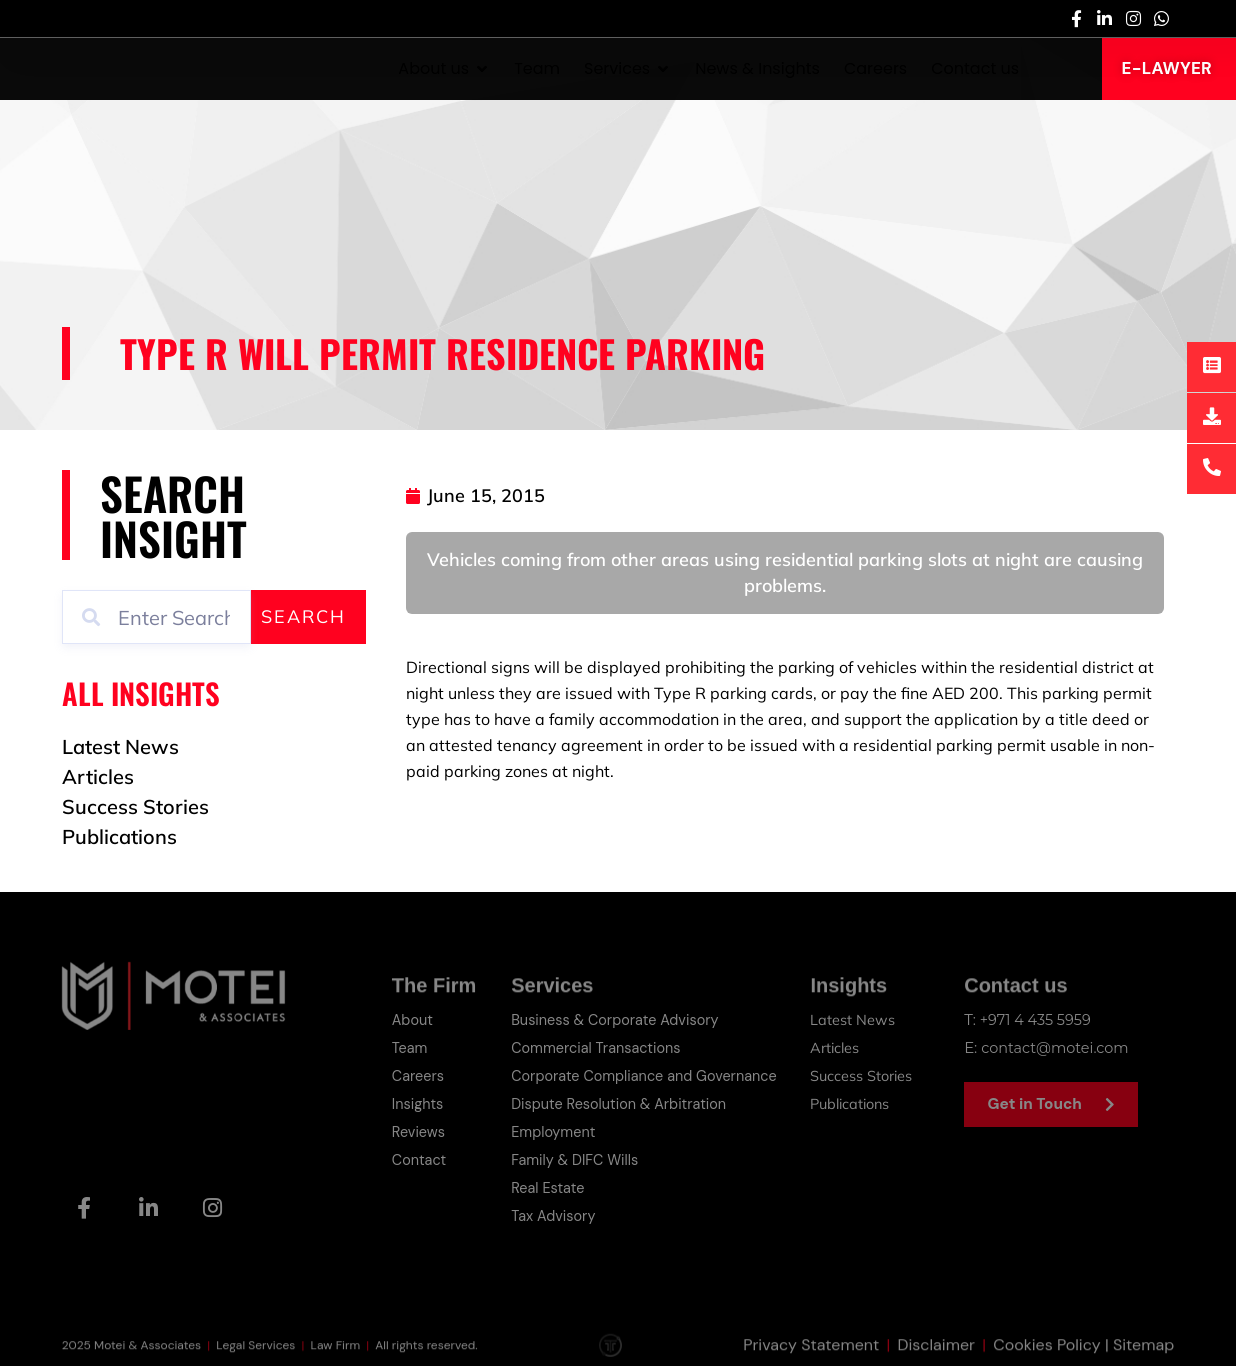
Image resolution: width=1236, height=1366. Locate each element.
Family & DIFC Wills (576, 1160)
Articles (837, 1047)
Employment (554, 1132)
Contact (420, 1160)
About (413, 1020)
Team (410, 1048)
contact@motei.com (1057, 1047)
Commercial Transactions (598, 1048)
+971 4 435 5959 (1038, 1019)
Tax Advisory (554, 1216)
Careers (419, 1076)
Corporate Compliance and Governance (648, 1076)
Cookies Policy (1047, 1353)
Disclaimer (935, 1353)
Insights (419, 1104)
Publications (855, 1103)
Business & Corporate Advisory (618, 1020)
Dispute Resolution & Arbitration (622, 1104)
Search (303, 616)
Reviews (419, 1132)
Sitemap (1143, 1353)
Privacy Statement (811, 1353)
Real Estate (548, 1188)
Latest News (854, 1019)
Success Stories (864, 1075)
